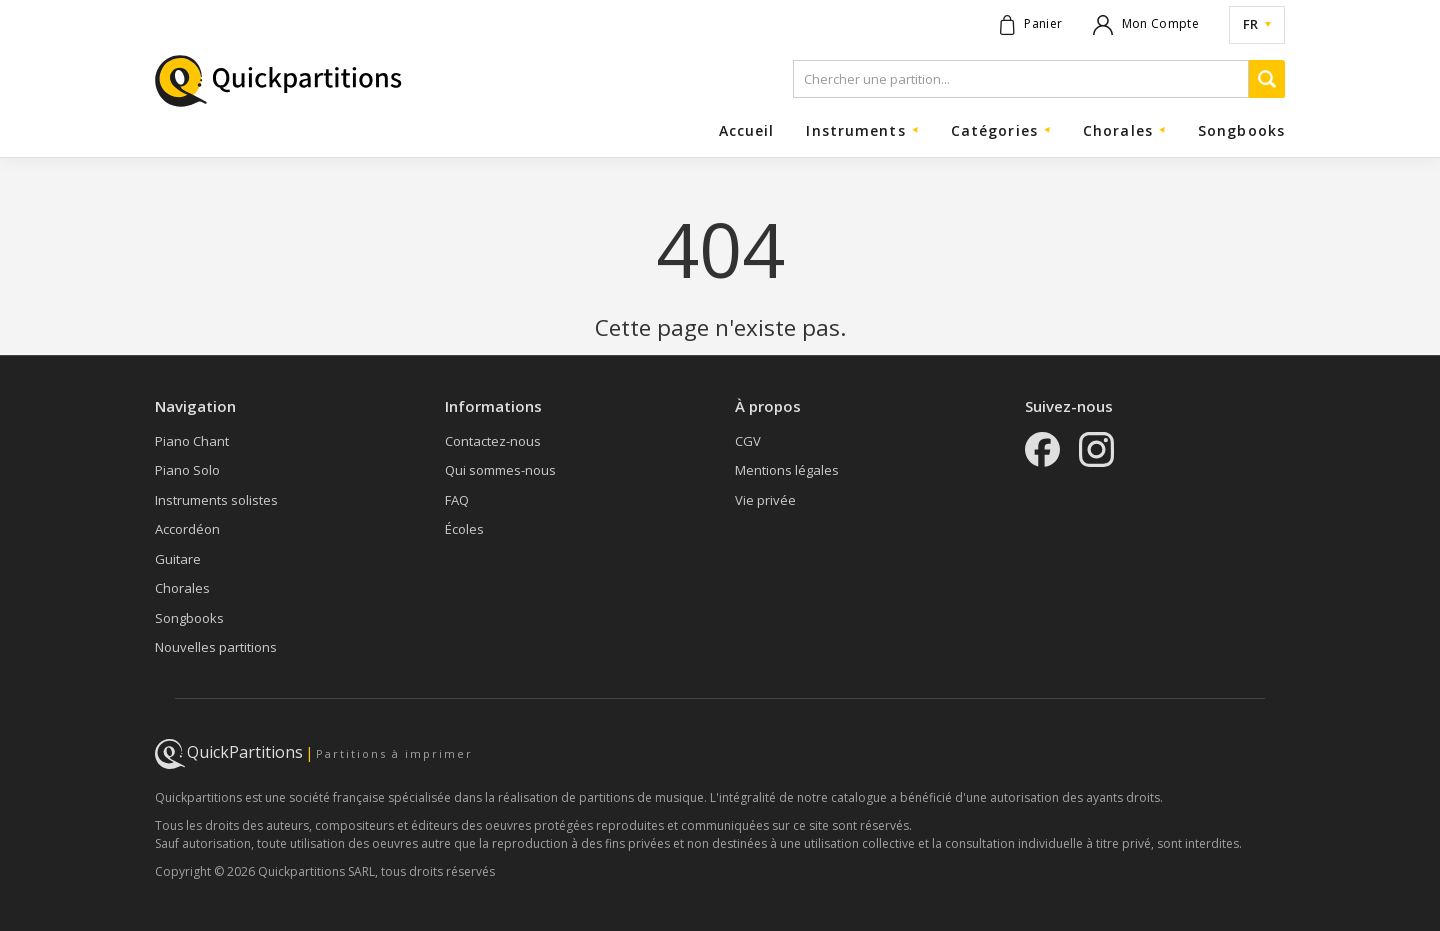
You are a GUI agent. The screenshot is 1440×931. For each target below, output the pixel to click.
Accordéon (187, 529)
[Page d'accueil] (280, 84)
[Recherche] (1267, 79)
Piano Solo (187, 470)
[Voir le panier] (1031, 25)
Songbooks (1241, 130)
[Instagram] (1096, 452)
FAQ (457, 500)
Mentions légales (787, 470)
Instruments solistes (216, 500)
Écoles (464, 529)
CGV (748, 441)
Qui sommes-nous (500, 470)
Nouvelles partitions (216, 647)
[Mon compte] (1146, 25)
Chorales (182, 588)
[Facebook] (1042, 452)
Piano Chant (192, 441)
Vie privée (765, 500)
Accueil (747, 130)
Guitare (178, 559)
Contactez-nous (493, 441)
